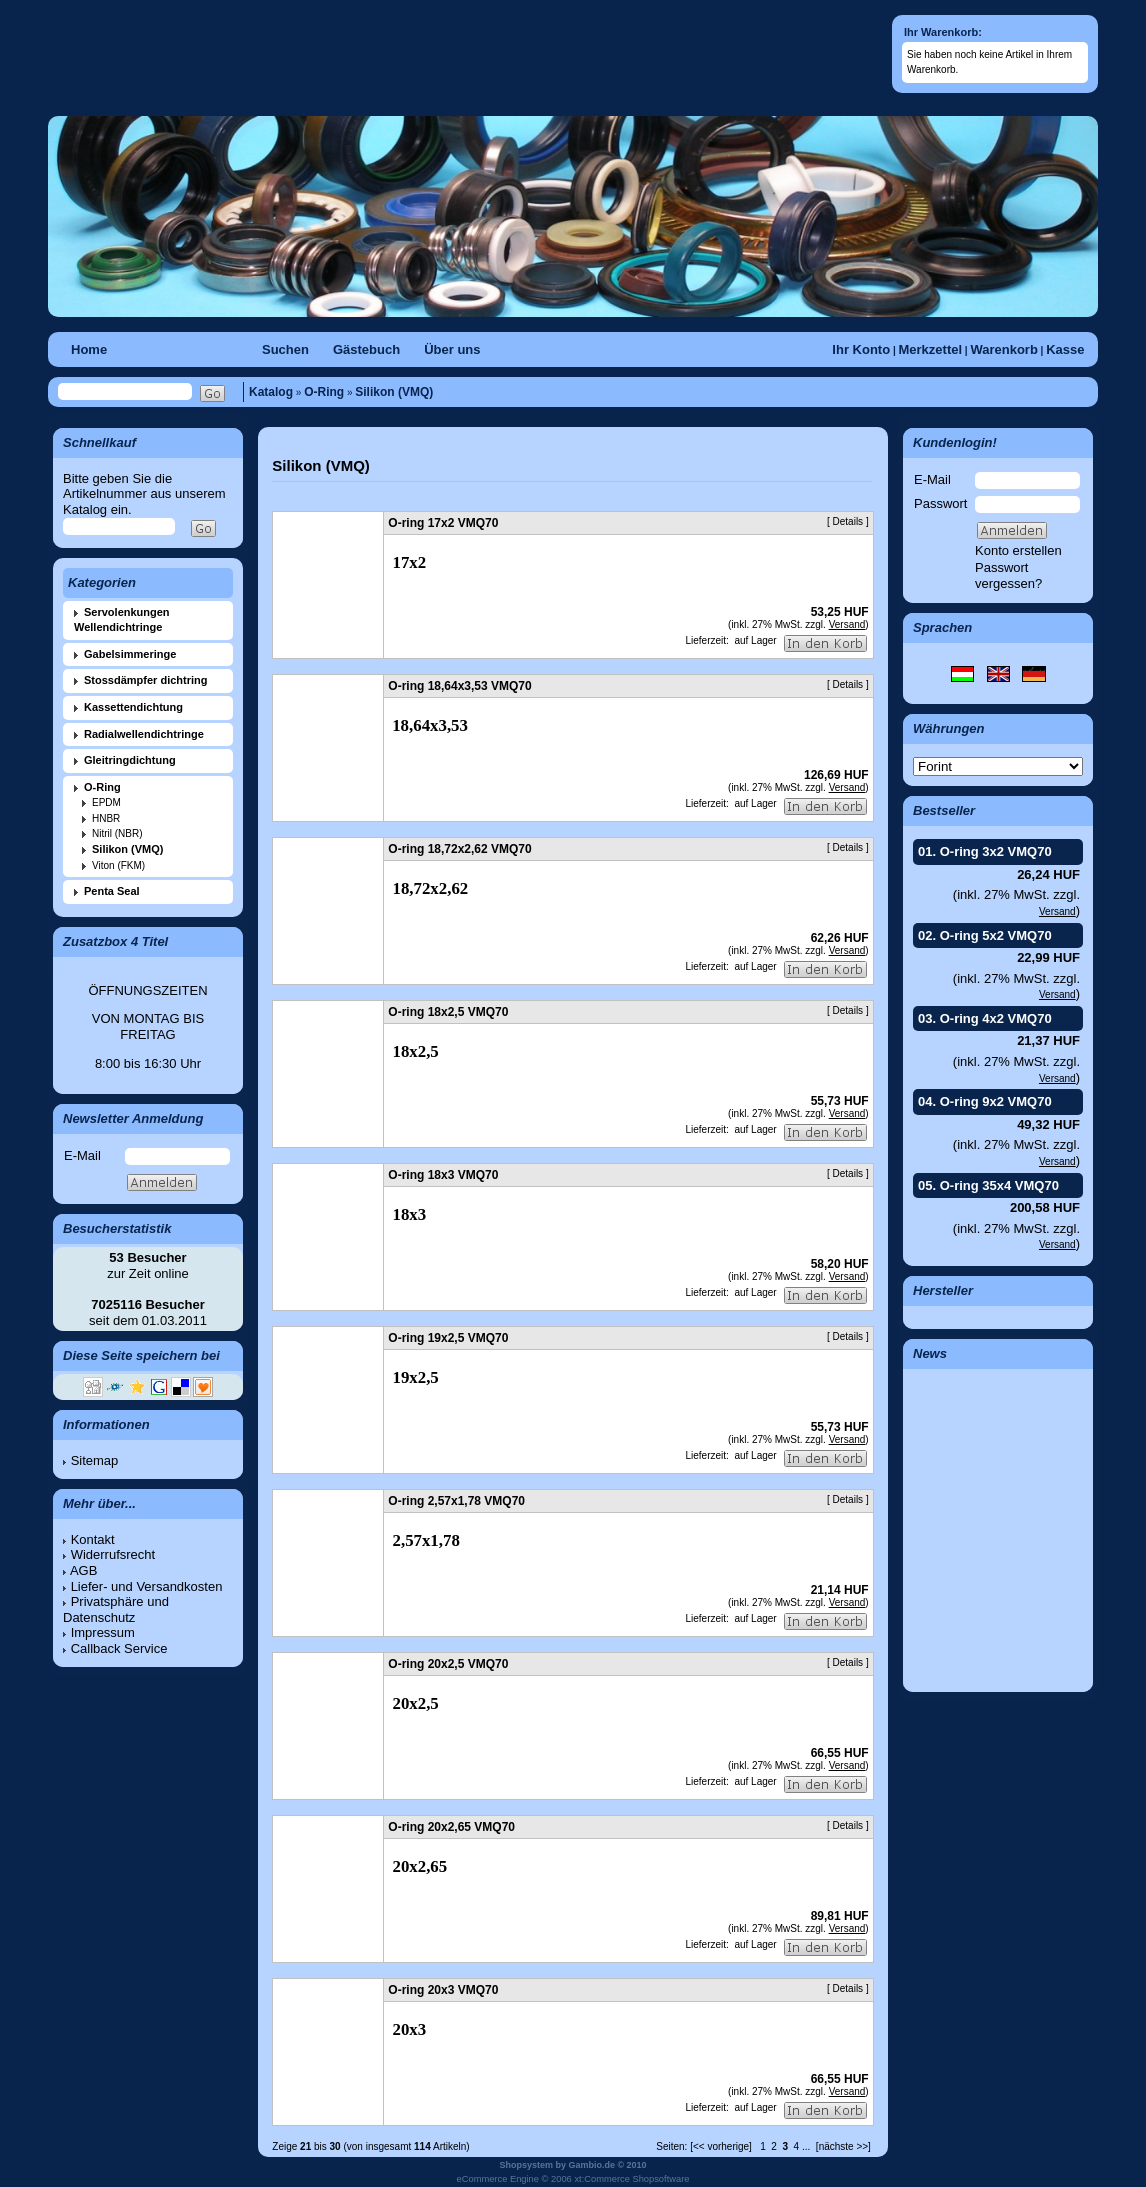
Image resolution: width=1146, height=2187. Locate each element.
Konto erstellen (1018, 550)
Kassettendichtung (133, 707)
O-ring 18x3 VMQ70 (443, 1175)
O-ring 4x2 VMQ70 (996, 1018)
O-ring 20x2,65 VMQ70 (451, 1827)
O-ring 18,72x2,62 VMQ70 (459, 849)
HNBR (106, 818)
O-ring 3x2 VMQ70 (996, 851)
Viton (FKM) (118, 865)
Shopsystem (526, 2165)
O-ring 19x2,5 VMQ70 (448, 1338)
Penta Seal (112, 891)
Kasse (1065, 349)
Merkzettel (930, 349)
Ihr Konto (861, 349)
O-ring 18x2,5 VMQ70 (448, 1012)
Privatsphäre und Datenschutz (116, 1609)
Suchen (285, 349)
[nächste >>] (843, 2146)
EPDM (106, 802)
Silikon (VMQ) (394, 392)
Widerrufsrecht (113, 1554)
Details (848, 521)
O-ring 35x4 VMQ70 (999, 1185)
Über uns (452, 349)
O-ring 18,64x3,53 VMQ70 (459, 686)
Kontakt (93, 1539)
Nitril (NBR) (117, 833)
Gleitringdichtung (130, 760)
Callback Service (119, 1648)
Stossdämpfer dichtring (145, 680)
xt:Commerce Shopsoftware (631, 2179)
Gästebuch (366, 349)
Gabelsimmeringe (130, 654)
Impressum (103, 1632)
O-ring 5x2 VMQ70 (996, 935)
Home (89, 349)
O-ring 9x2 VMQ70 (996, 1101)
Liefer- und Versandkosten (147, 1586)
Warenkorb (1003, 349)
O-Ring (324, 392)
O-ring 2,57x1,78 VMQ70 (456, 1501)
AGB (83, 1570)
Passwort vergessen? (1008, 575)
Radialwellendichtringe (144, 734)
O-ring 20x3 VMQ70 (443, 1990)
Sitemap (95, 1460)
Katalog (271, 392)
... (806, 2146)
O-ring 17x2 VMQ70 (443, 523)
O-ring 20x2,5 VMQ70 (448, 1664)
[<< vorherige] (721, 2146)
